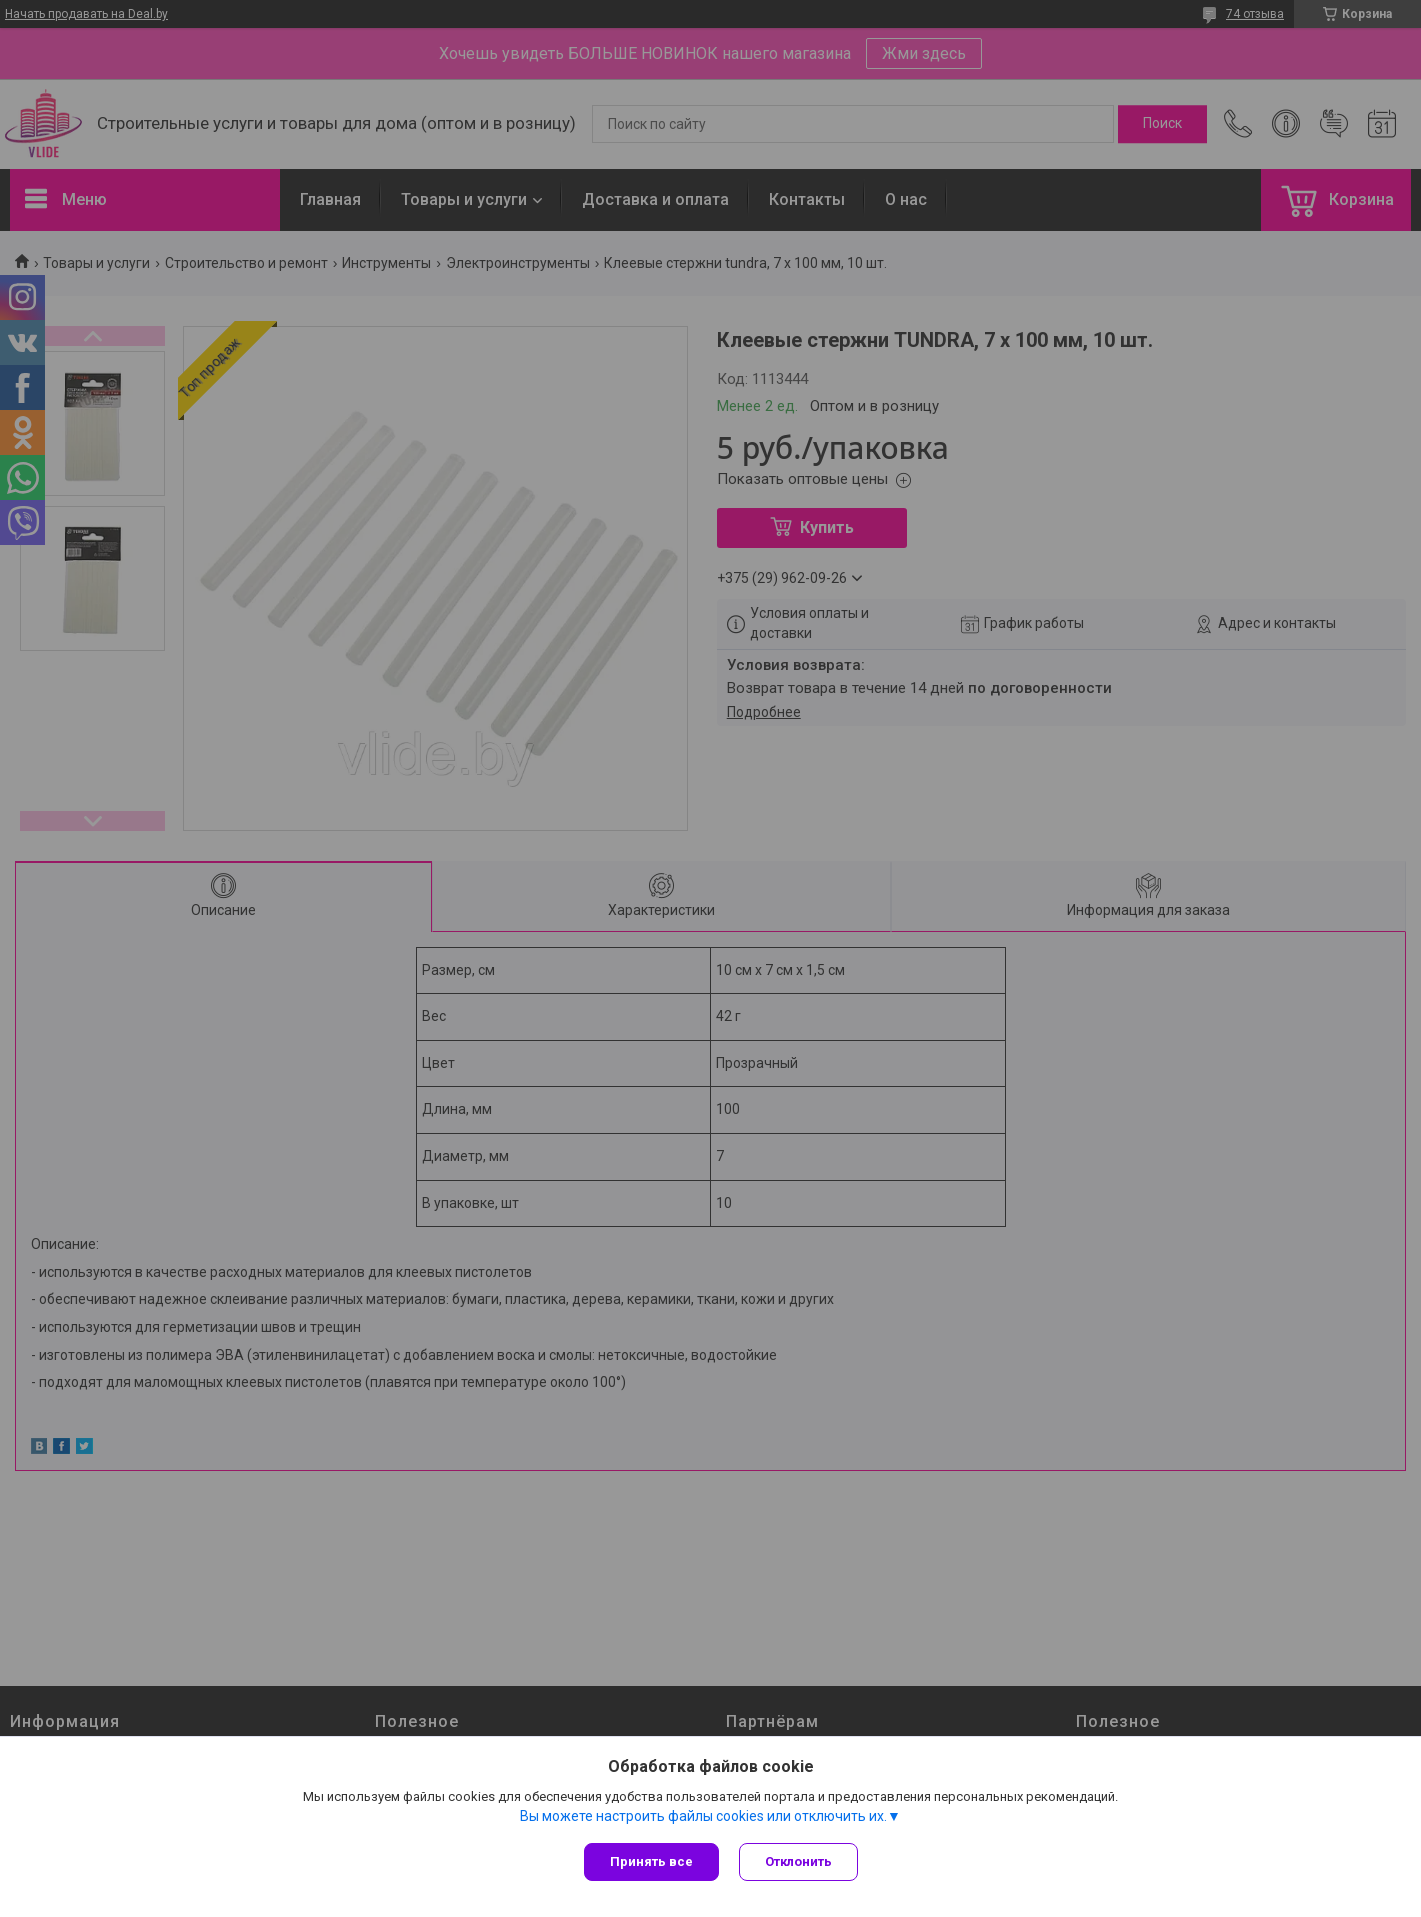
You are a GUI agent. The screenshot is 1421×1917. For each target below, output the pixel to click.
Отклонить (798, 1861)
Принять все (651, 1861)
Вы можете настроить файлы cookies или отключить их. (703, 1816)
